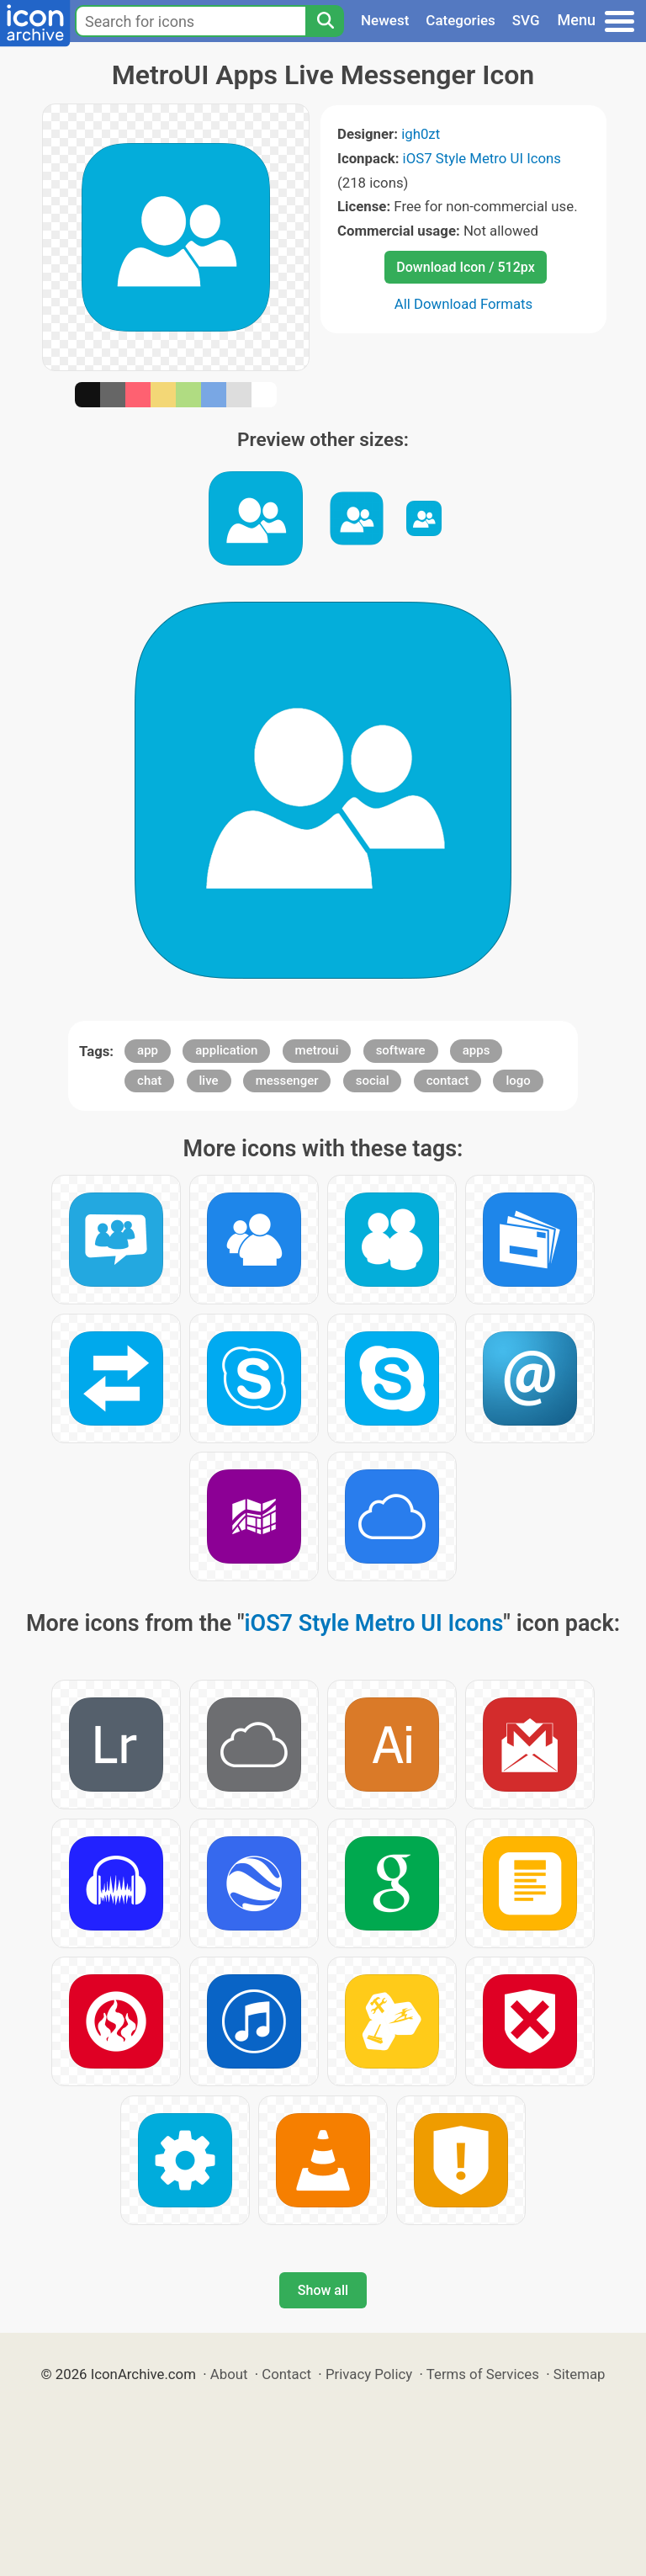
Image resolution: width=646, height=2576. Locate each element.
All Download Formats (463, 303)
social (372, 1080)
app (147, 1050)
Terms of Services (482, 2374)
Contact (286, 2374)
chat (149, 1080)
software (401, 1050)
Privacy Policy (369, 2374)
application (226, 1050)
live (209, 1080)
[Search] (324, 21)
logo (518, 1080)
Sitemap (579, 2374)
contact (447, 1080)
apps (476, 1050)
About (229, 2374)
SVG (526, 20)
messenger (287, 1080)
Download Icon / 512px (465, 267)
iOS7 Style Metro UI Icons (482, 158)
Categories (460, 20)
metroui (317, 1050)
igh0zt (420, 133)
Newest (385, 20)
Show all (323, 2290)
